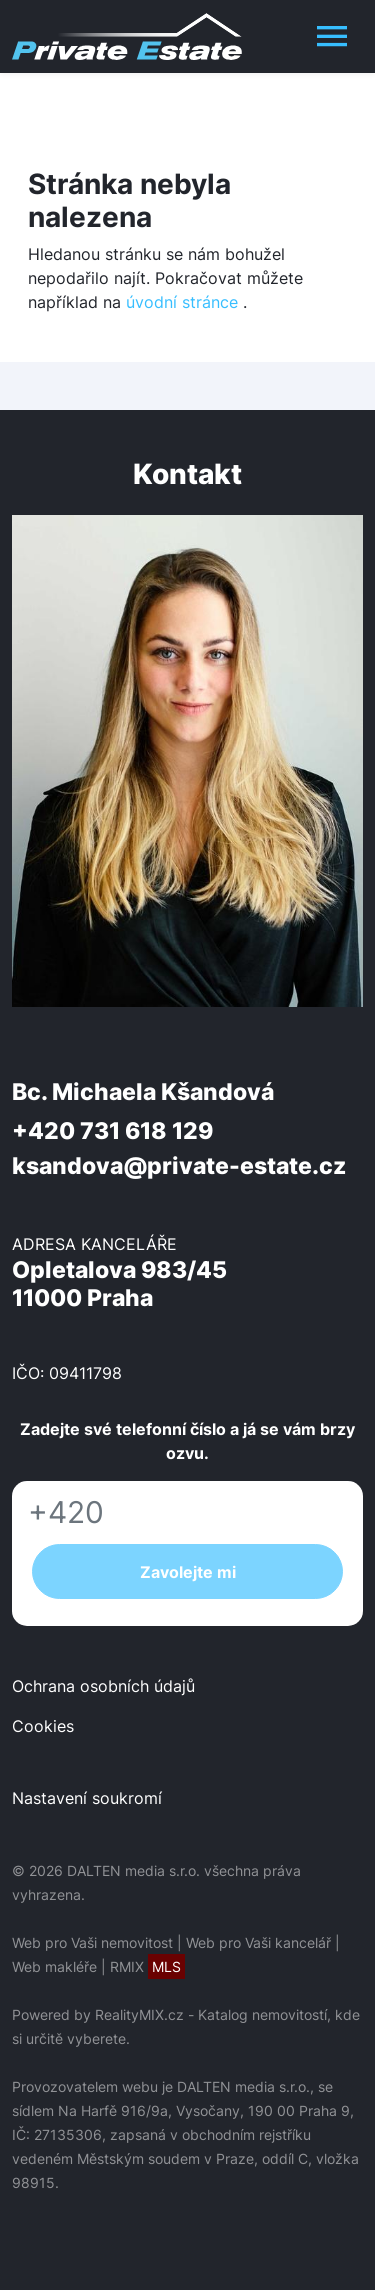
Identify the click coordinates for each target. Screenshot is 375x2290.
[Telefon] (187, 1512)
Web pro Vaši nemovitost (92, 1942)
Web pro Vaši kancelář (258, 1942)
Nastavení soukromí (87, 1798)
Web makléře (54, 1966)
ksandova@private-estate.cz (179, 1166)
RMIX (147, 1966)
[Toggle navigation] (332, 36)
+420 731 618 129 (112, 1131)
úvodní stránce (182, 302)
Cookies (43, 1726)
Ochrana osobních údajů (103, 1686)
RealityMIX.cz (139, 2014)
